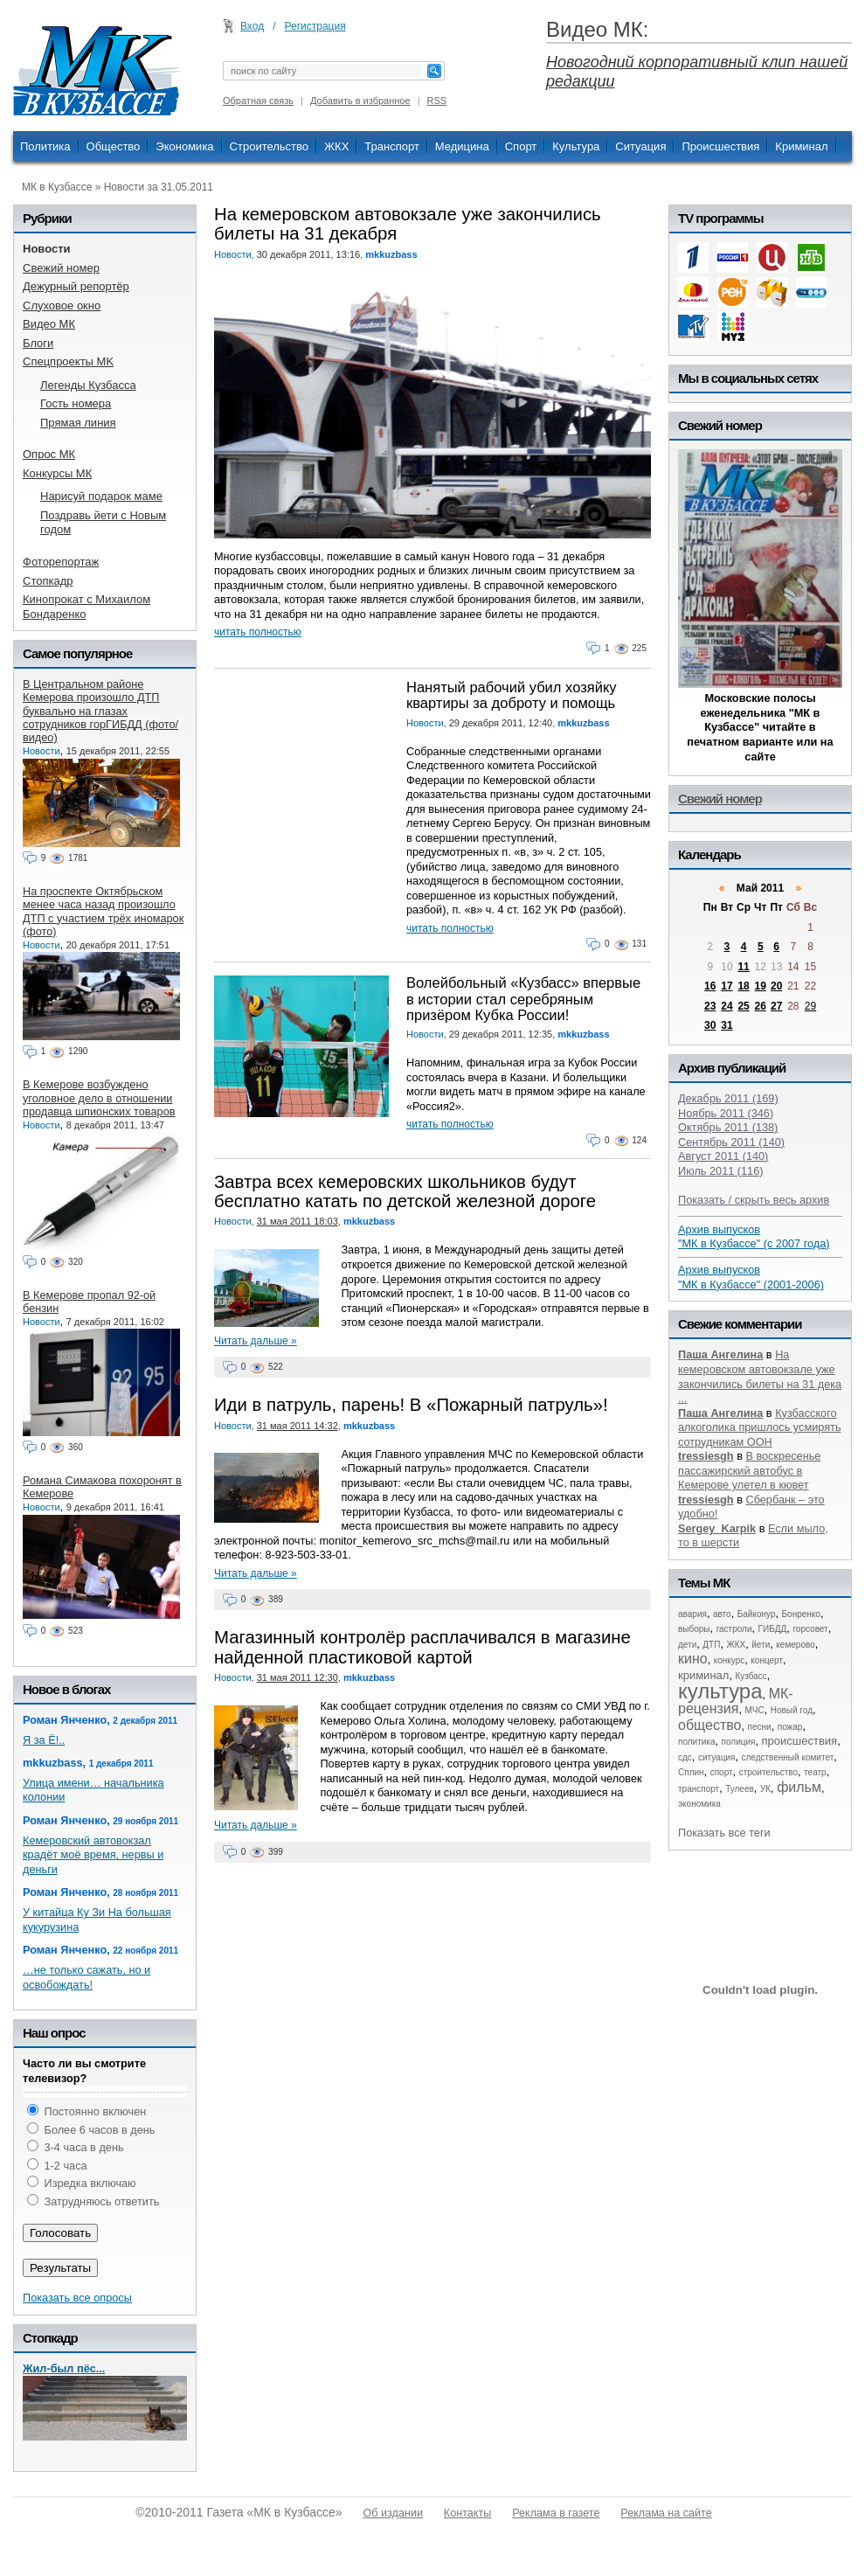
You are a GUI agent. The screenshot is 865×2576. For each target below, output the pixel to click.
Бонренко (801, 1614)
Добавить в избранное (360, 100)
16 (710, 986)
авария (692, 1614)
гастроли (734, 1629)
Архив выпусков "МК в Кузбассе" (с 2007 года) (754, 1237)
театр (815, 1772)
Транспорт (391, 146)
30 (710, 1025)
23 (710, 1006)
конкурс (729, 1660)
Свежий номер (720, 798)
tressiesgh (706, 1455)
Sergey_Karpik (717, 1528)
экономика (699, 1804)
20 (776, 986)
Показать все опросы (77, 2297)
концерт (767, 1660)
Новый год (792, 1710)
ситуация (716, 1757)
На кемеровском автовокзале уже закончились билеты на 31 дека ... (759, 1376)
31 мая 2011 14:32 (297, 1425)
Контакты (467, 2513)
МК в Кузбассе (57, 187)
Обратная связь (258, 100)
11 (743, 967)
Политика (45, 146)
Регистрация (315, 26)
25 (743, 1006)
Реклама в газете (555, 2513)
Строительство (269, 146)
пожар (790, 1727)
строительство (768, 1772)
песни (760, 1727)
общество (710, 1725)
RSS (437, 100)
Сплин (691, 1772)
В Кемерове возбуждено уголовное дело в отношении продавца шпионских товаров (99, 1098)
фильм (799, 1787)
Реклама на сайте (665, 2513)
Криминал (801, 146)
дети (687, 1644)
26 (760, 1006)
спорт (721, 1772)
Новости (233, 254)
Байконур (756, 1614)
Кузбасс (750, 1676)
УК (765, 1789)
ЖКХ (336, 146)
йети (760, 1644)
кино (693, 1658)
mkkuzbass (391, 254)
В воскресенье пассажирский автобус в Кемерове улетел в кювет (749, 1470)
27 (776, 1006)
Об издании (393, 2513)
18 (743, 986)
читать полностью (257, 632)
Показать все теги (724, 1832)
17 (726, 986)
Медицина (462, 146)
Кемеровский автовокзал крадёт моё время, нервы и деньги (93, 1855)
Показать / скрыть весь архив (753, 1199)
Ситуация (640, 146)
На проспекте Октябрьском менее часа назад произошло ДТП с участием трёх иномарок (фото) (103, 911)
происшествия (800, 1740)
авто (722, 1614)
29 (810, 1006)
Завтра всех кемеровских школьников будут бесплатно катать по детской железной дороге (405, 1191)
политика (697, 1741)
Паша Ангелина (720, 1354)
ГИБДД (772, 1629)
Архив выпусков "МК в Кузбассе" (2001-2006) (751, 1277)
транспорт (698, 1789)
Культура (575, 146)
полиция (739, 1741)
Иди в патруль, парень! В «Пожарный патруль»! (411, 1404)
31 (726, 1025)
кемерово (795, 1644)
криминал (703, 1675)
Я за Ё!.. (44, 1739)
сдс (685, 1757)
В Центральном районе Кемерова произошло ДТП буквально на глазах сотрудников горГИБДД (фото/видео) (100, 710)
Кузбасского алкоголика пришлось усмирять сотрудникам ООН (759, 1427)
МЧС (755, 1710)
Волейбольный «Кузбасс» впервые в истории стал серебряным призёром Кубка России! (523, 999)
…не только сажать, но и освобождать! (86, 1977)
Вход (252, 26)
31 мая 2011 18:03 (297, 1221)
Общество (113, 146)
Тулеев (739, 1789)
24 (726, 1006)
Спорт (521, 146)
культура (720, 1691)
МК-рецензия (735, 1701)
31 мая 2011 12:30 (297, 1677)
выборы (694, 1629)
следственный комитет (787, 1757)
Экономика (184, 146)
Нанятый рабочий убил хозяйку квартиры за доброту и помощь (511, 695)
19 (760, 986)
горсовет (809, 1629)
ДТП (711, 1644)
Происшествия (720, 146)
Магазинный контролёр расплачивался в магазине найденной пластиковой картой (422, 1647)
